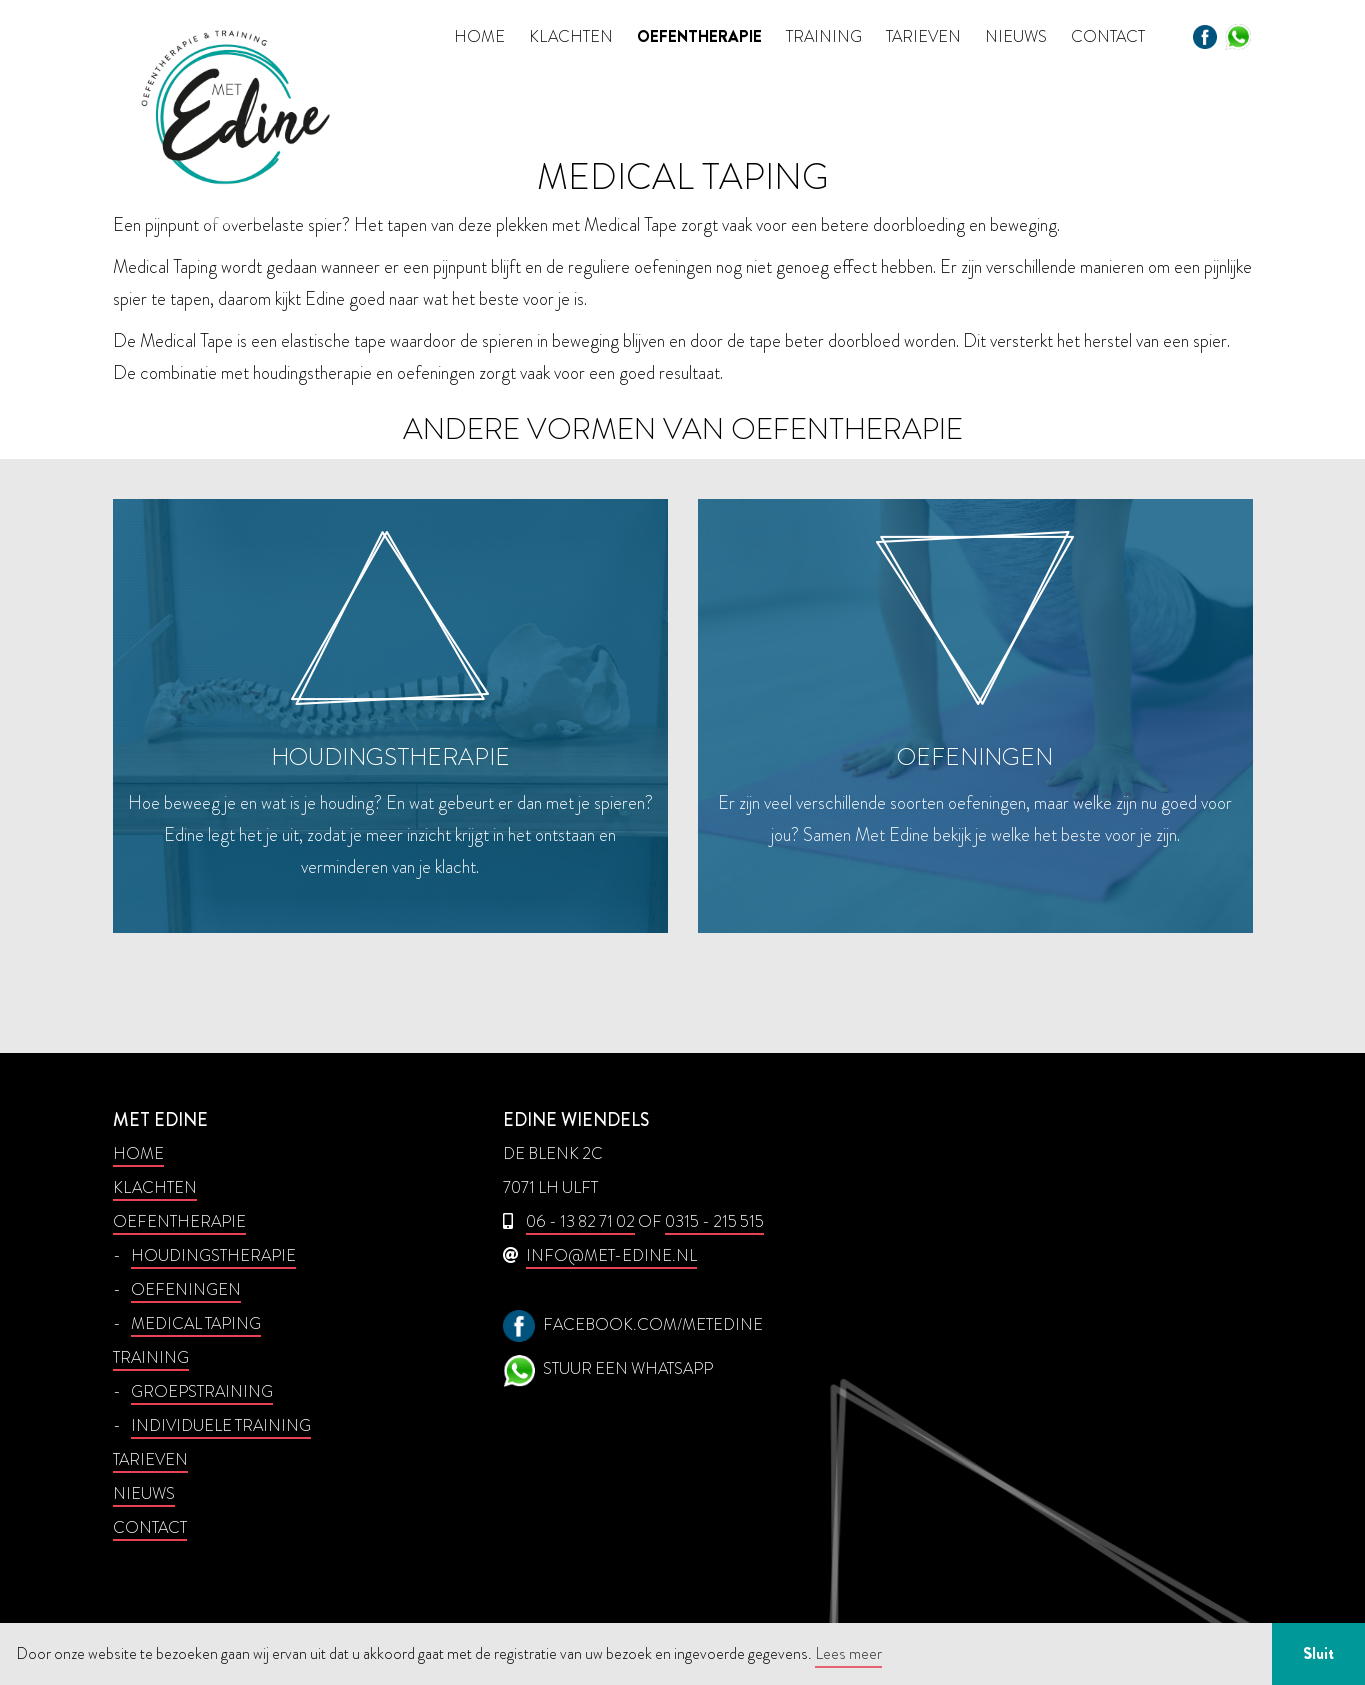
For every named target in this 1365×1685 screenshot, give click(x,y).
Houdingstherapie (213, 1255)
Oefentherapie (699, 36)
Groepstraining (202, 1391)
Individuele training (221, 1425)
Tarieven (923, 36)
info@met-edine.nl (611, 1255)
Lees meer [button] (848, 1653)
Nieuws (1016, 36)
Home (479, 36)
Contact (1108, 36)
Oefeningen (186, 1289)
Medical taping (196, 1323)
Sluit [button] (1318, 1653)
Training (824, 36)
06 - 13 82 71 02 (580, 1221)
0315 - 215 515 (714, 1221)
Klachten (571, 36)
